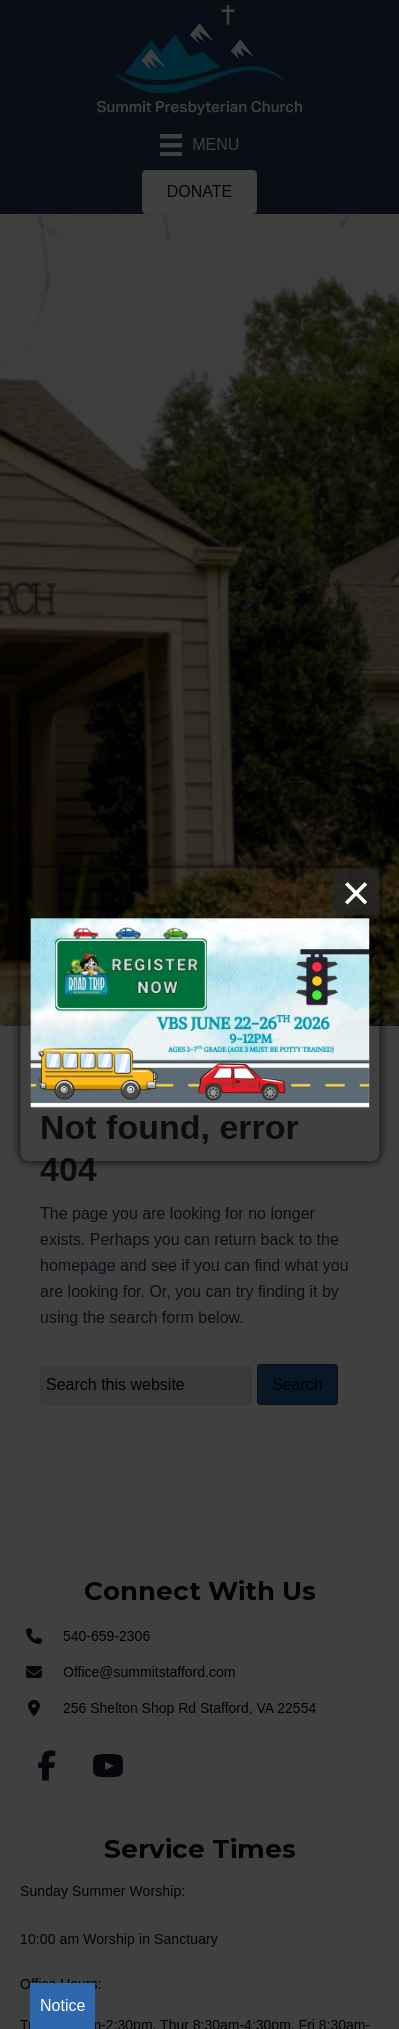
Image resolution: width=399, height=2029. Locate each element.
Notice (62, 2005)
